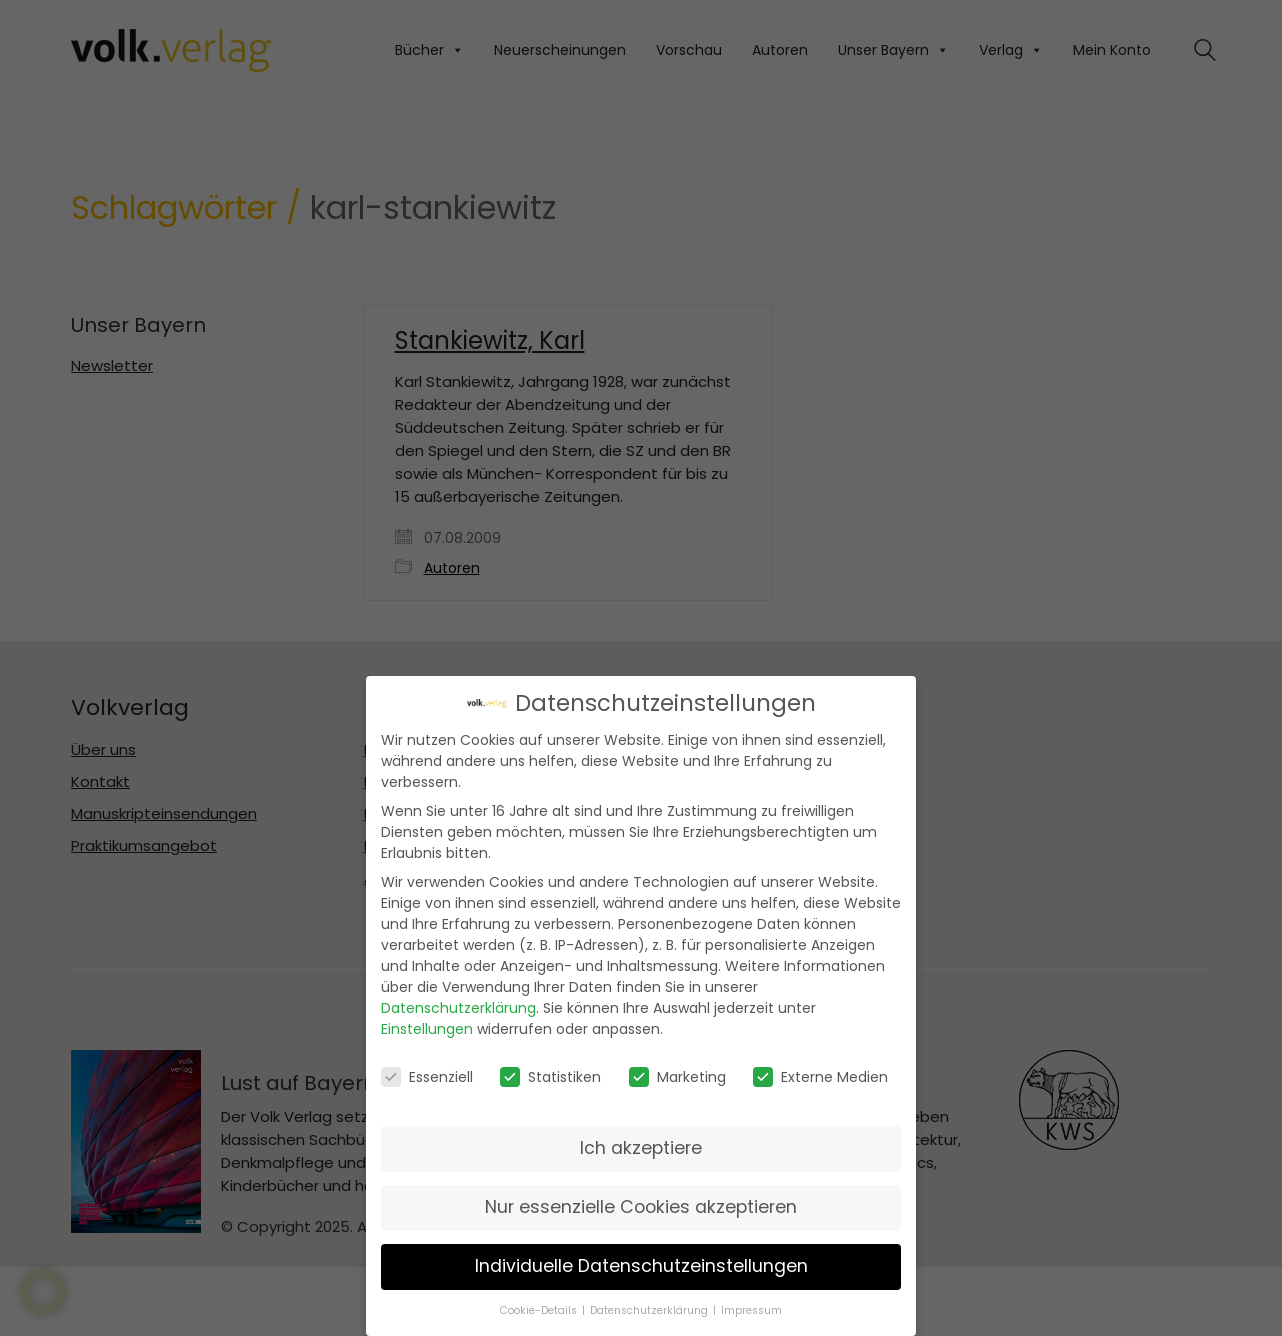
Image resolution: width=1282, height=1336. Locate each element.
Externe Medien (820, 1076)
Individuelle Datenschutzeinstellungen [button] (641, 1266)
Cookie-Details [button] (540, 1310)
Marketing (677, 1076)
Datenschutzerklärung (458, 1008)
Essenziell (427, 1076)
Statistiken (550, 1076)
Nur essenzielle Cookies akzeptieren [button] (641, 1207)
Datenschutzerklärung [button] (650, 1310)
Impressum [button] (751, 1310)
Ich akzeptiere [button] (641, 1148)
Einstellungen (427, 1029)
